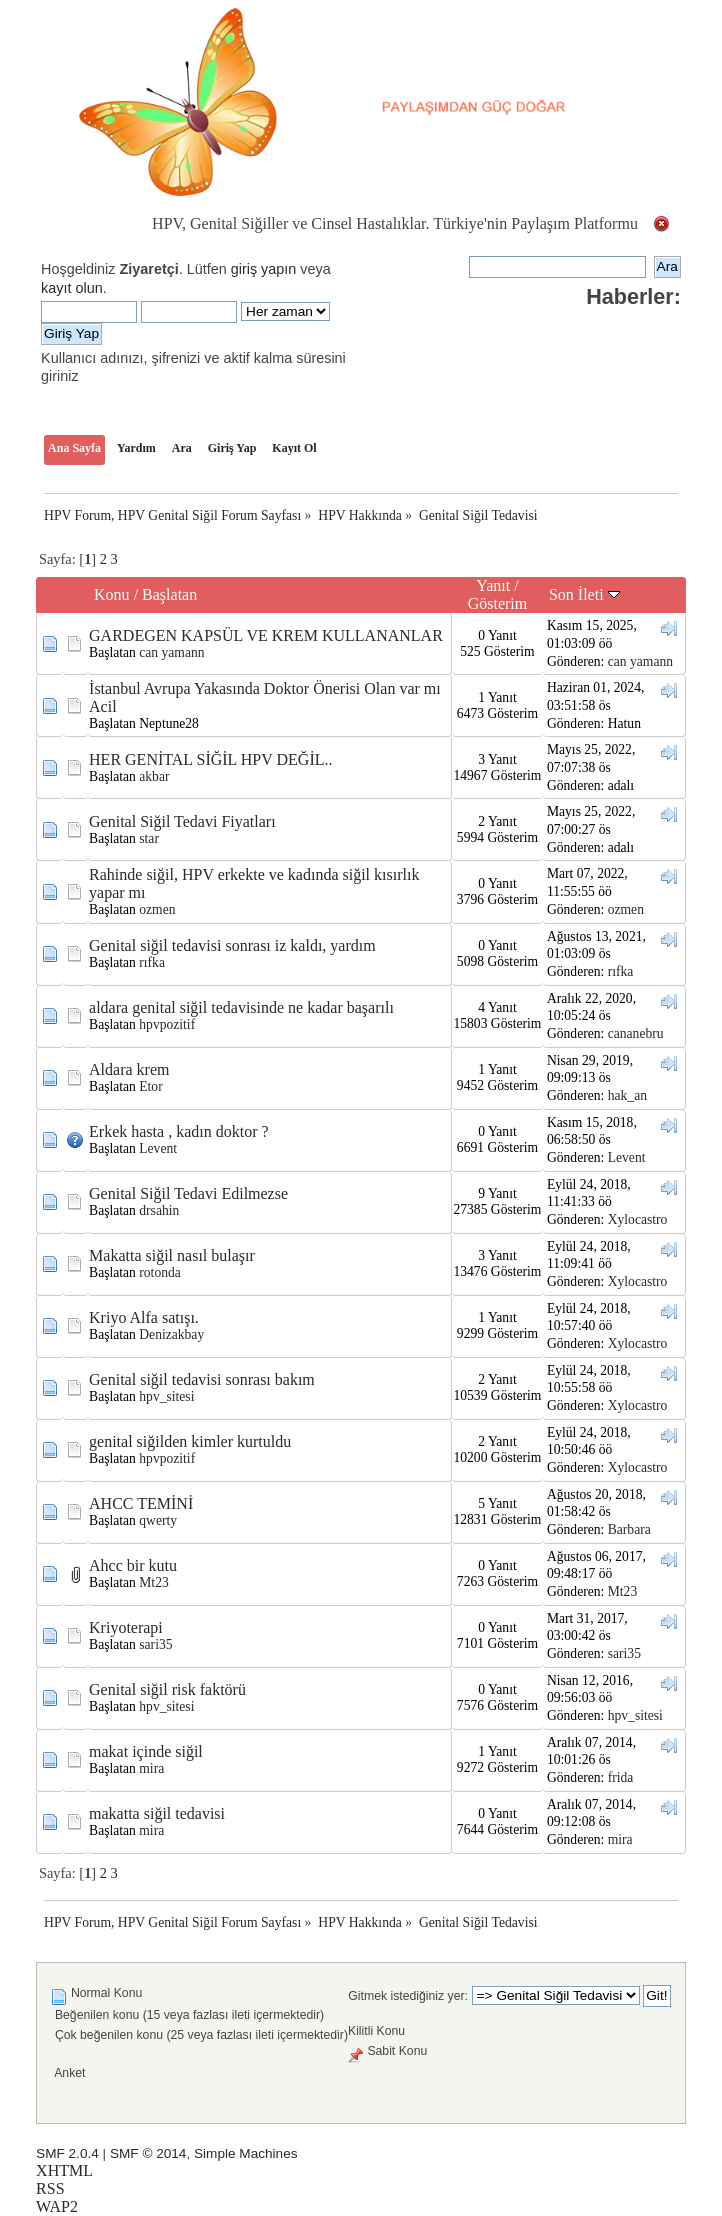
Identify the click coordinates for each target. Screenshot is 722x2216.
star (149, 838)
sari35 (155, 1644)
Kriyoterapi (126, 1627)
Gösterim (498, 603)
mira (151, 1768)
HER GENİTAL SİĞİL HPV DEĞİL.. (210, 759)
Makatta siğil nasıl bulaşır (172, 1255)
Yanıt (493, 585)
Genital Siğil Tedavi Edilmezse (188, 1193)
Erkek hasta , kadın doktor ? (179, 1131)
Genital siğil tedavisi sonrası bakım (202, 1379)
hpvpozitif (167, 1024)
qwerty (158, 1520)
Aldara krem (129, 1069)
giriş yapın (264, 269)
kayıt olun (72, 288)
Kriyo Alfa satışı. (144, 1317)
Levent (158, 1148)
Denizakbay (171, 1334)
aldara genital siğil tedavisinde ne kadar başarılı (241, 1007)
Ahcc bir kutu (133, 1565)
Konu (112, 594)
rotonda (160, 1272)
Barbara (629, 1529)
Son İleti (584, 594)
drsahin (159, 1210)
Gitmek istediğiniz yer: (408, 1996)
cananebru (636, 1033)
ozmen (157, 909)
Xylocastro (638, 1219)
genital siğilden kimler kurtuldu (190, 1441)
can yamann (171, 652)
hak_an (627, 1095)
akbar (154, 776)
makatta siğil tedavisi (157, 1813)
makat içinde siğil (146, 1751)
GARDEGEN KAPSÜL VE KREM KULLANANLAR (266, 635)
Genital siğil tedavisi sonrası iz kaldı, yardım (232, 945)
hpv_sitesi (166, 1396)
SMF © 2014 (148, 2153)
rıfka (152, 962)
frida (621, 1777)
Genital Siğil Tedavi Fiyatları (182, 821)
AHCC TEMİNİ (141, 1503)
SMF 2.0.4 (67, 2153)
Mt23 (153, 1582)
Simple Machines (246, 2153)
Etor (150, 1086)
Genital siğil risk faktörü (167, 1689)
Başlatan (169, 594)
